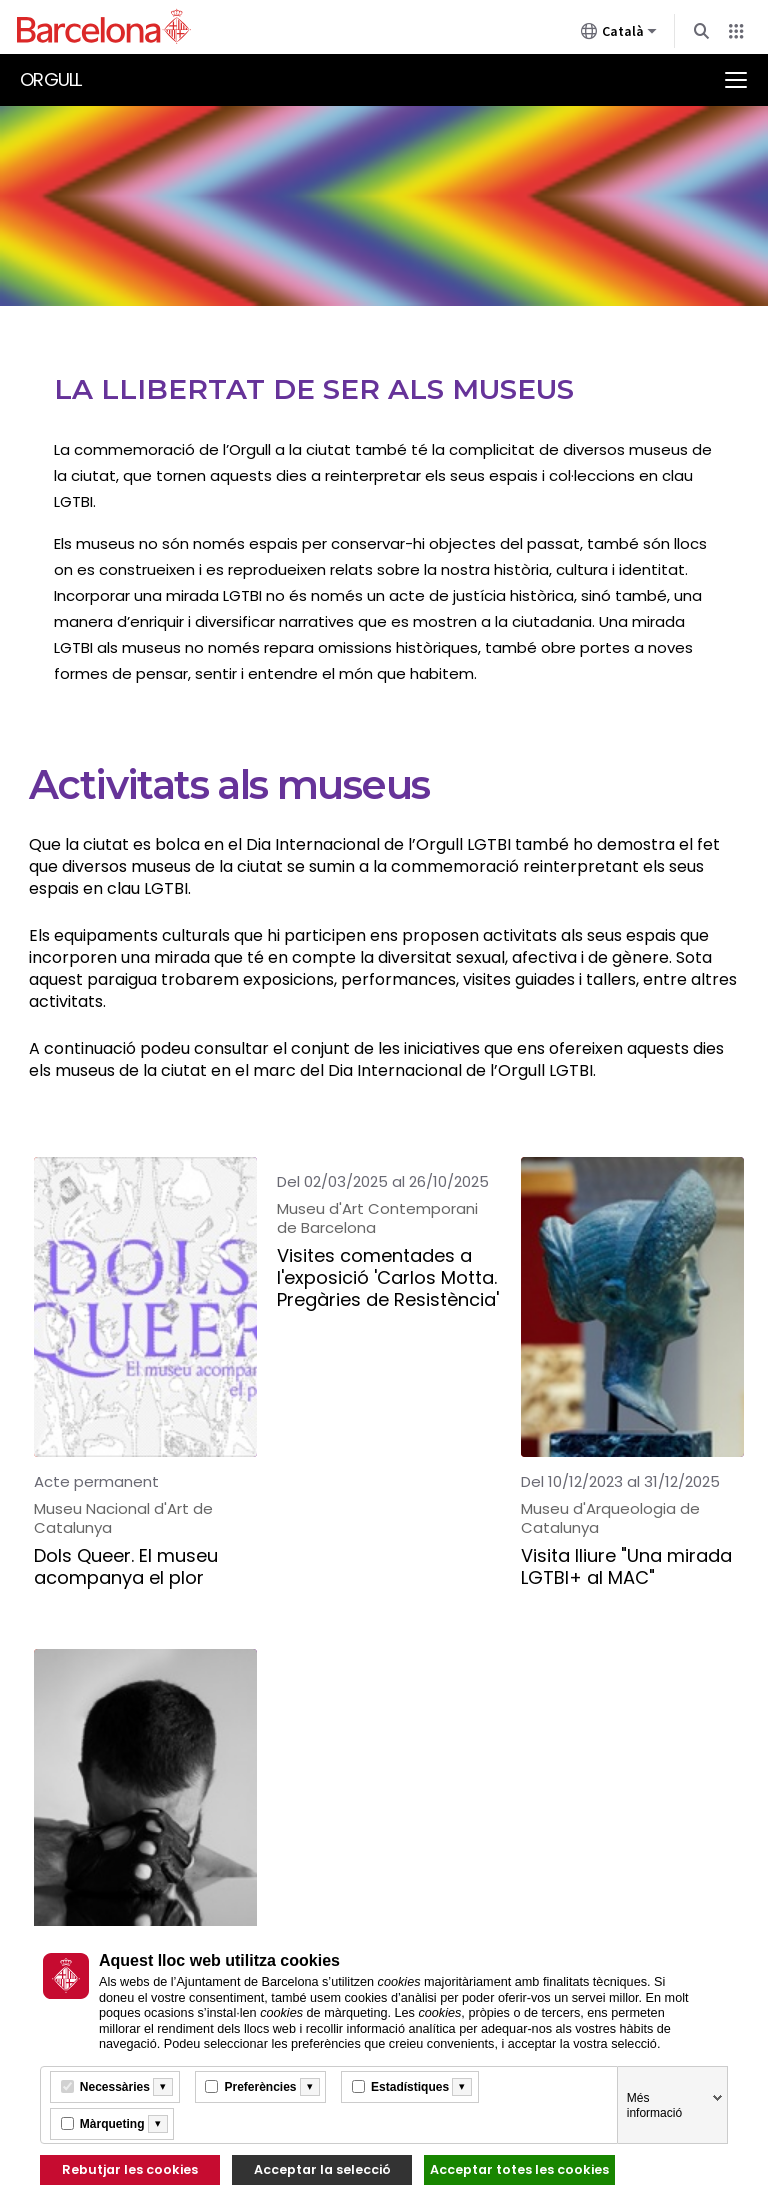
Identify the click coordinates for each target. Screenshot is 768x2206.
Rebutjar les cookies (130, 2169)
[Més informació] (163, 2087)
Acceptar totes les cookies (519, 2169)
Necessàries (115, 2087)
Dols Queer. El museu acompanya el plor (126, 1567)
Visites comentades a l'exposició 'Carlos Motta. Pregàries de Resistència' (388, 1278)
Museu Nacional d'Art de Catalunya (123, 1518)
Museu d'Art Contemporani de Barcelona (377, 1218)
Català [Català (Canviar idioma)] (619, 35)
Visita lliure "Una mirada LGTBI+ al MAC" (626, 1567)
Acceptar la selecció (322, 2169)
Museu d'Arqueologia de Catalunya (610, 1518)
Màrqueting (112, 2124)
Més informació (654, 2105)
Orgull (51, 79)
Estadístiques (410, 2087)
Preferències (260, 2087)
